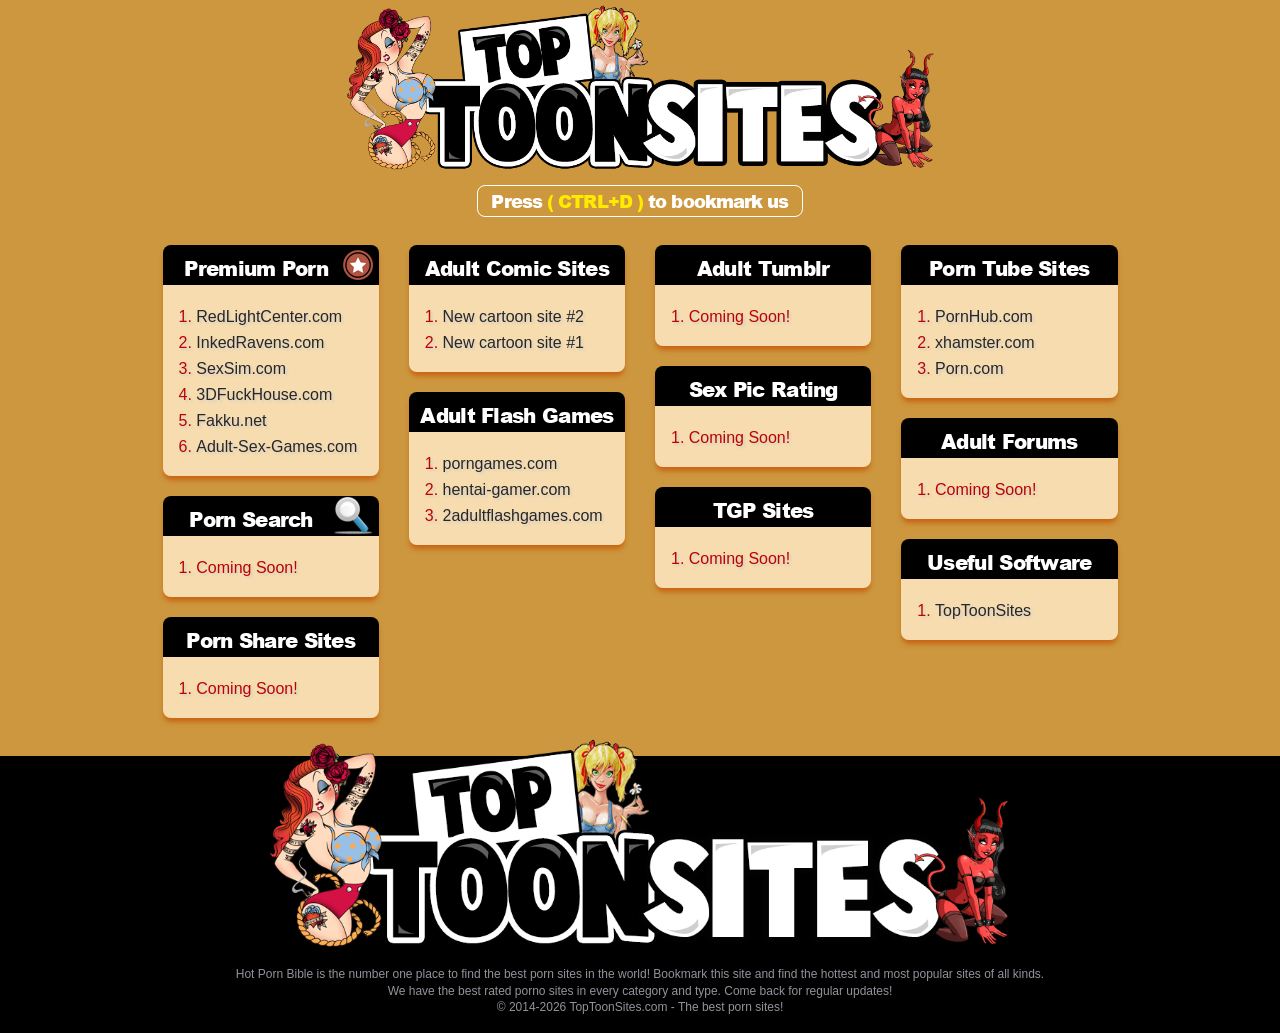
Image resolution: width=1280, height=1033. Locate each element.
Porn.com (969, 368)
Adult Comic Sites (517, 268)
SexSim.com (241, 368)
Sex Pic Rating (763, 389)
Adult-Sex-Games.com (276, 446)
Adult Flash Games (516, 415)
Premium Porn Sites (256, 269)
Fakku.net (231, 420)
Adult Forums (1009, 441)
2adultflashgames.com (523, 515)
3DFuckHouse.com (264, 394)
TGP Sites (763, 510)
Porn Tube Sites (1009, 268)
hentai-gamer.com (507, 489)
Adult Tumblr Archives (763, 269)
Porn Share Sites (270, 640)
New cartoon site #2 (513, 316)
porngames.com (500, 463)
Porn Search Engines (250, 520)
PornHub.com (984, 316)
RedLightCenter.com (269, 316)
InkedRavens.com (260, 342)
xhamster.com (985, 342)
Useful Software (1009, 562)
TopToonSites (983, 610)
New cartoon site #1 (513, 342)
